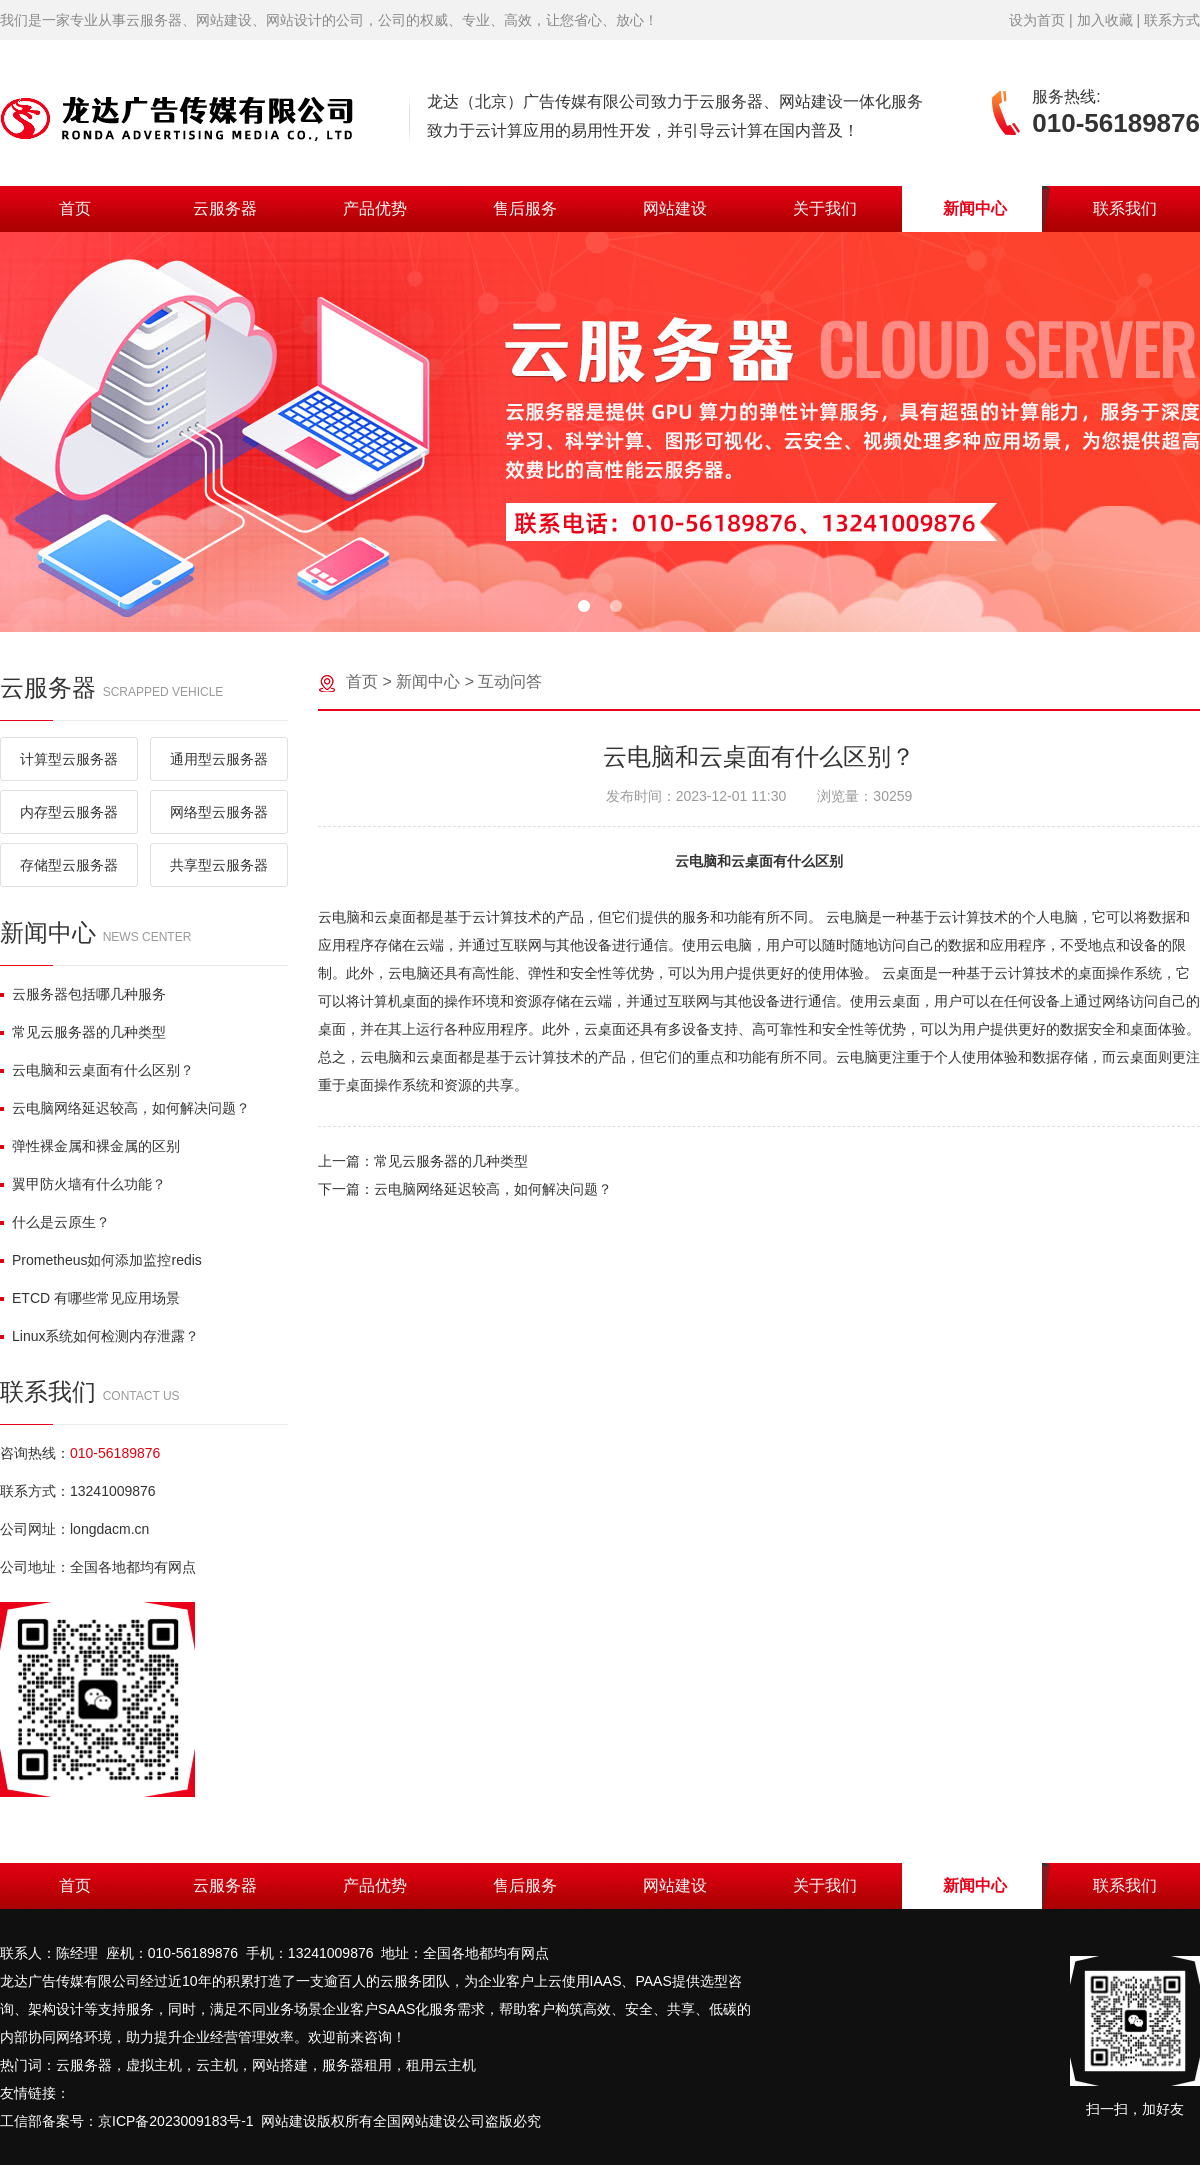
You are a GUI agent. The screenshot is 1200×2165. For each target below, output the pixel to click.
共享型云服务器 (219, 865)
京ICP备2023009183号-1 (176, 2121)
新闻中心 (975, 208)
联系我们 (1125, 208)
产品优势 (375, 208)
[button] (584, 606)
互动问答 (510, 681)
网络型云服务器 (219, 812)
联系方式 (1172, 20)
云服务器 (225, 208)
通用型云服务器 (219, 759)
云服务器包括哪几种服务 (83, 994)
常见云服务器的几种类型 (83, 1032)
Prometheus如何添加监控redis (101, 1260)
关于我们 (825, 208)
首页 (75, 208)
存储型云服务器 (69, 865)
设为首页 (1037, 20)
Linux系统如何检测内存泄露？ (99, 1336)
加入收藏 (1105, 20)
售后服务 (525, 208)
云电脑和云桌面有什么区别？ (97, 1070)
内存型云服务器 (69, 812)
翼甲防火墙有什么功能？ (83, 1184)
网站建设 (675, 208)
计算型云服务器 (69, 759)
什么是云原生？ (55, 1222)
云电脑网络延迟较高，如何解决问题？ (125, 1108)
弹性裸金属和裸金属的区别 (90, 1146)
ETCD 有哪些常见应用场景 (90, 1298)
